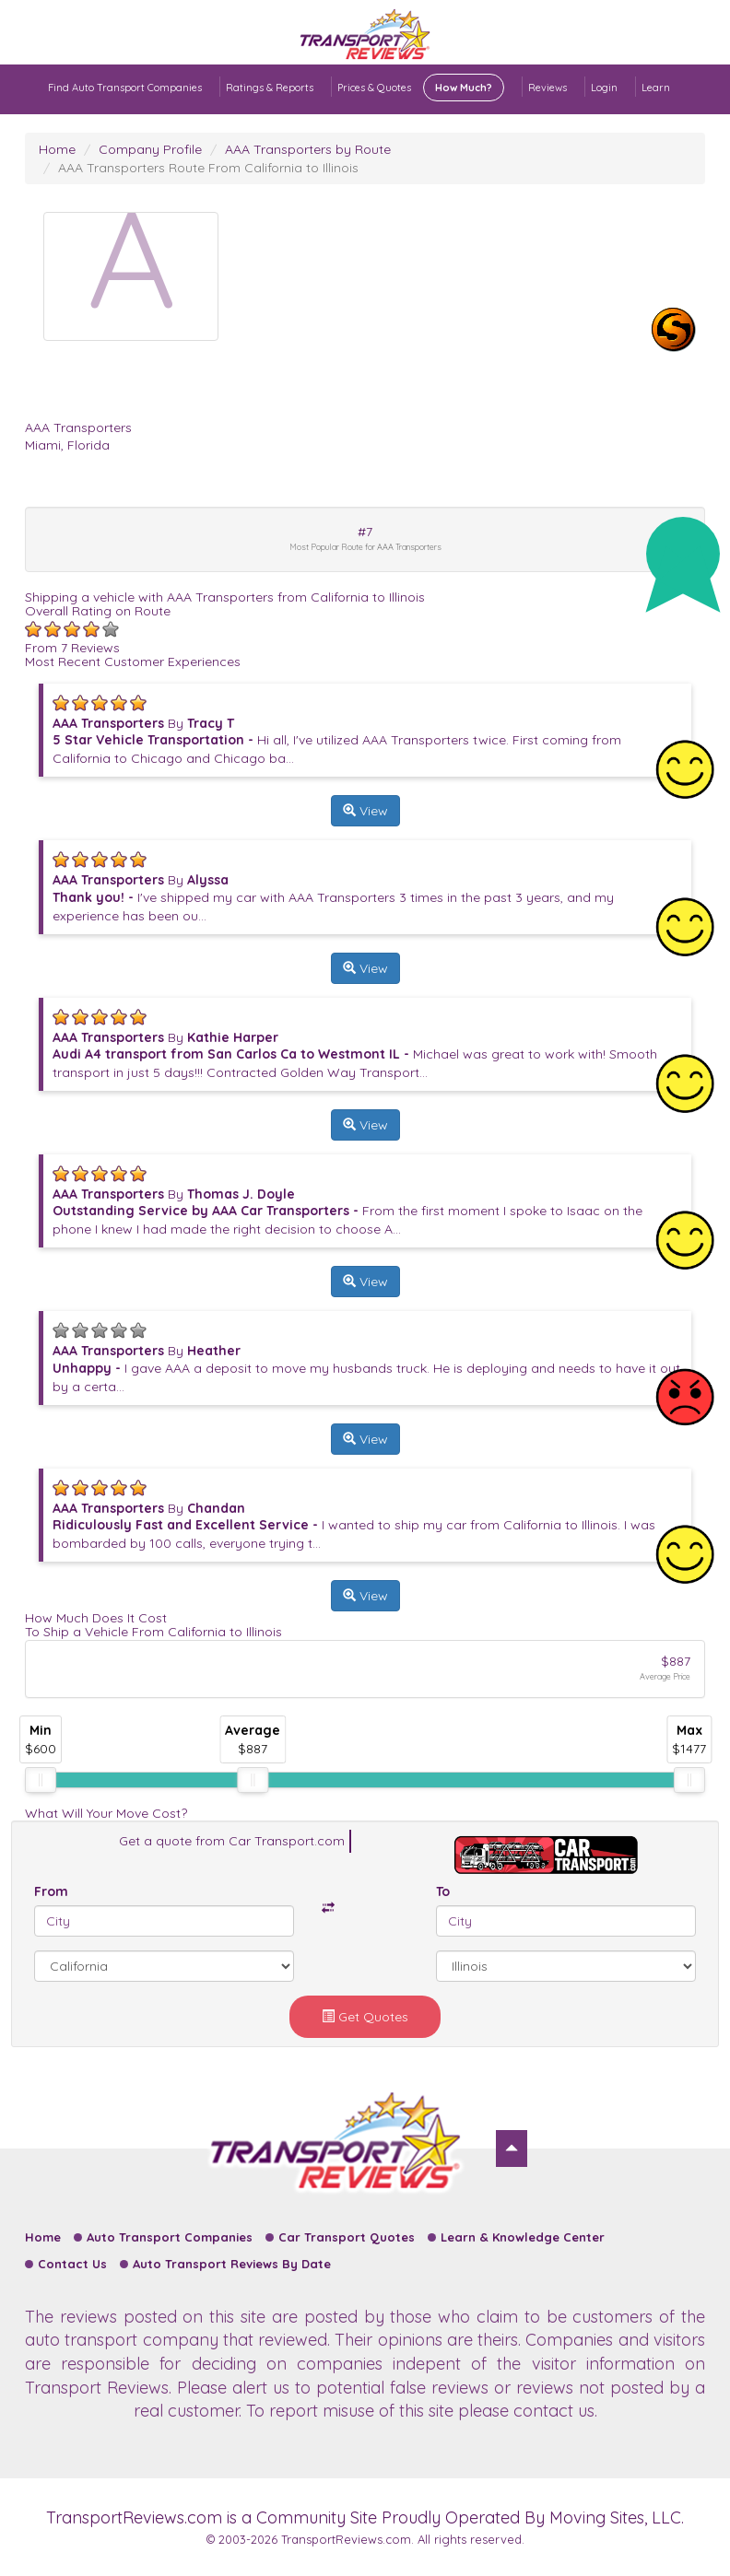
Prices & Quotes (420, 87)
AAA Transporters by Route (308, 149)
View (365, 810)
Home (57, 149)
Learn (656, 87)
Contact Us (72, 2263)
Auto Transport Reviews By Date (232, 2263)
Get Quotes (365, 2016)
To (443, 1891)
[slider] (40, 1780)
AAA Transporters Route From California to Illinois (208, 167)
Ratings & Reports (269, 87)
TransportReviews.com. (347, 2539)
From (51, 1891)
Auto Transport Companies (170, 2237)
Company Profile (150, 149)
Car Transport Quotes (346, 2237)
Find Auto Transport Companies (125, 87)
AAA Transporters (78, 427)
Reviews (547, 87)
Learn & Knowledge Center (523, 2237)
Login (604, 87)
